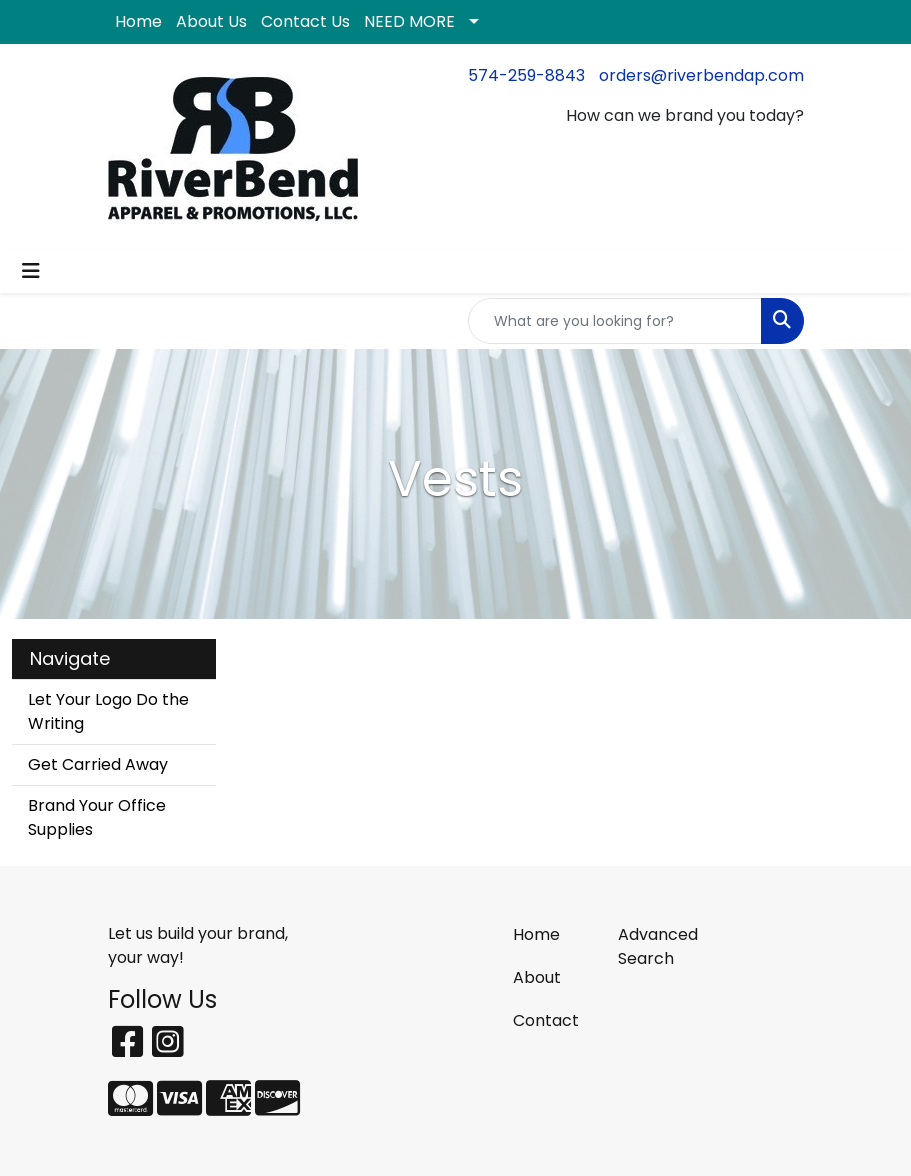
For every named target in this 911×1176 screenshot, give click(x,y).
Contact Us (305, 21)
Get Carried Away (98, 764)
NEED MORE (409, 21)
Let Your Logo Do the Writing (108, 711)
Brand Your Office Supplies (97, 817)
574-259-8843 (526, 75)
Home (138, 21)
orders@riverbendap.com (701, 75)
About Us (211, 21)
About (537, 977)
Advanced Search (658, 946)
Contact (546, 1020)
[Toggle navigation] (31, 271)
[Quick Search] (615, 321)
